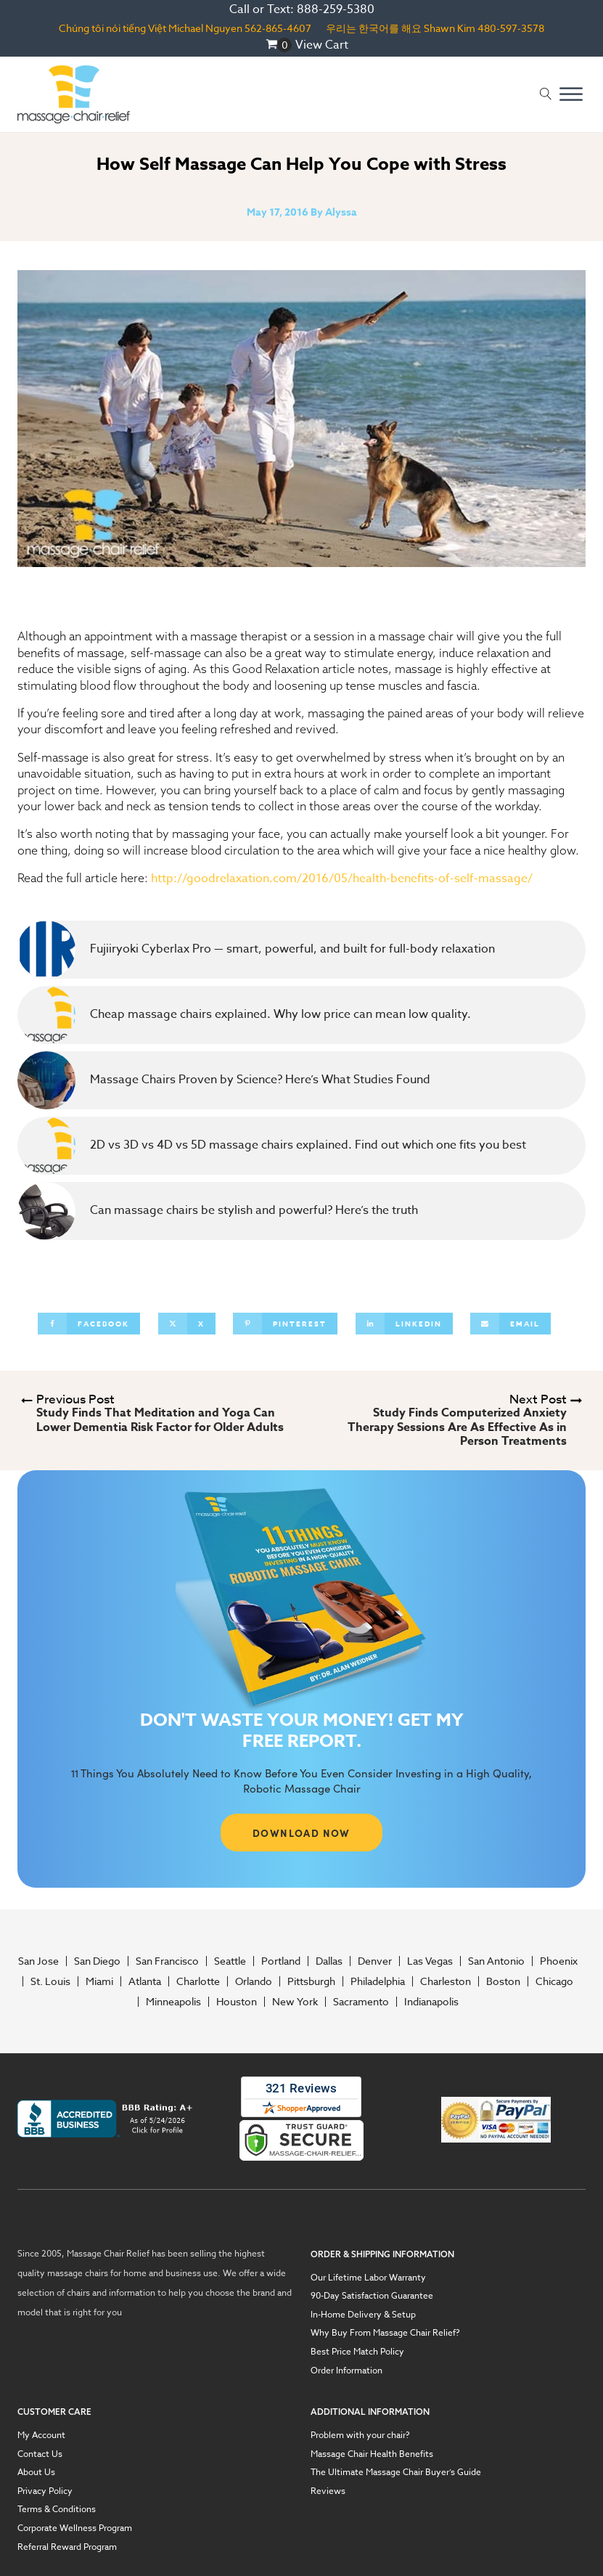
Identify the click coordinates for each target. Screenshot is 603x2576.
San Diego (97, 1961)
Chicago (554, 1981)
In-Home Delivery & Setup (363, 2315)
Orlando (253, 1981)
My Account (41, 2435)
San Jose (38, 1961)
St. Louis (50, 1981)
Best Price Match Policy (357, 2352)
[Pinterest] (285, 1323)
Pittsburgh (311, 1981)
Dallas (329, 1961)
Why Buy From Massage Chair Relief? (385, 2333)
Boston (503, 1981)
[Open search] (546, 94)
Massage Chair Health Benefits (372, 2454)
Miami (99, 1981)
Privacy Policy (45, 2491)
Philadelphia (377, 1981)
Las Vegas (430, 1961)
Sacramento (361, 2002)
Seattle (230, 1961)
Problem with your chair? (360, 2435)
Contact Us (39, 2454)
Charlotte (198, 1981)
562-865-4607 (278, 28)
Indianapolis (431, 2002)
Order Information (346, 2370)
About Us (36, 2472)
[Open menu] (571, 94)
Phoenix (559, 1961)
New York (295, 2002)
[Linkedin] (404, 1323)
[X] (187, 1323)
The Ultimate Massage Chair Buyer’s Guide (396, 2472)
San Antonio (496, 1961)
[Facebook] (89, 1323)
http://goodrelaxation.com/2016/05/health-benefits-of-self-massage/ (342, 878)
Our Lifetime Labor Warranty (368, 2278)
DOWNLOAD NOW (301, 1832)
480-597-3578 (510, 28)
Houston (236, 2002)
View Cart (321, 45)
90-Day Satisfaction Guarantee (372, 2296)
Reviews (328, 2491)
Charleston (445, 1981)
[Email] (510, 1323)
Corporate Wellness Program (74, 2528)
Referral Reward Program (67, 2547)
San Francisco (167, 1961)
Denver (375, 1961)
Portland (280, 1961)
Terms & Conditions (56, 2509)
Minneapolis (173, 2002)
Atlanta (144, 1981)
